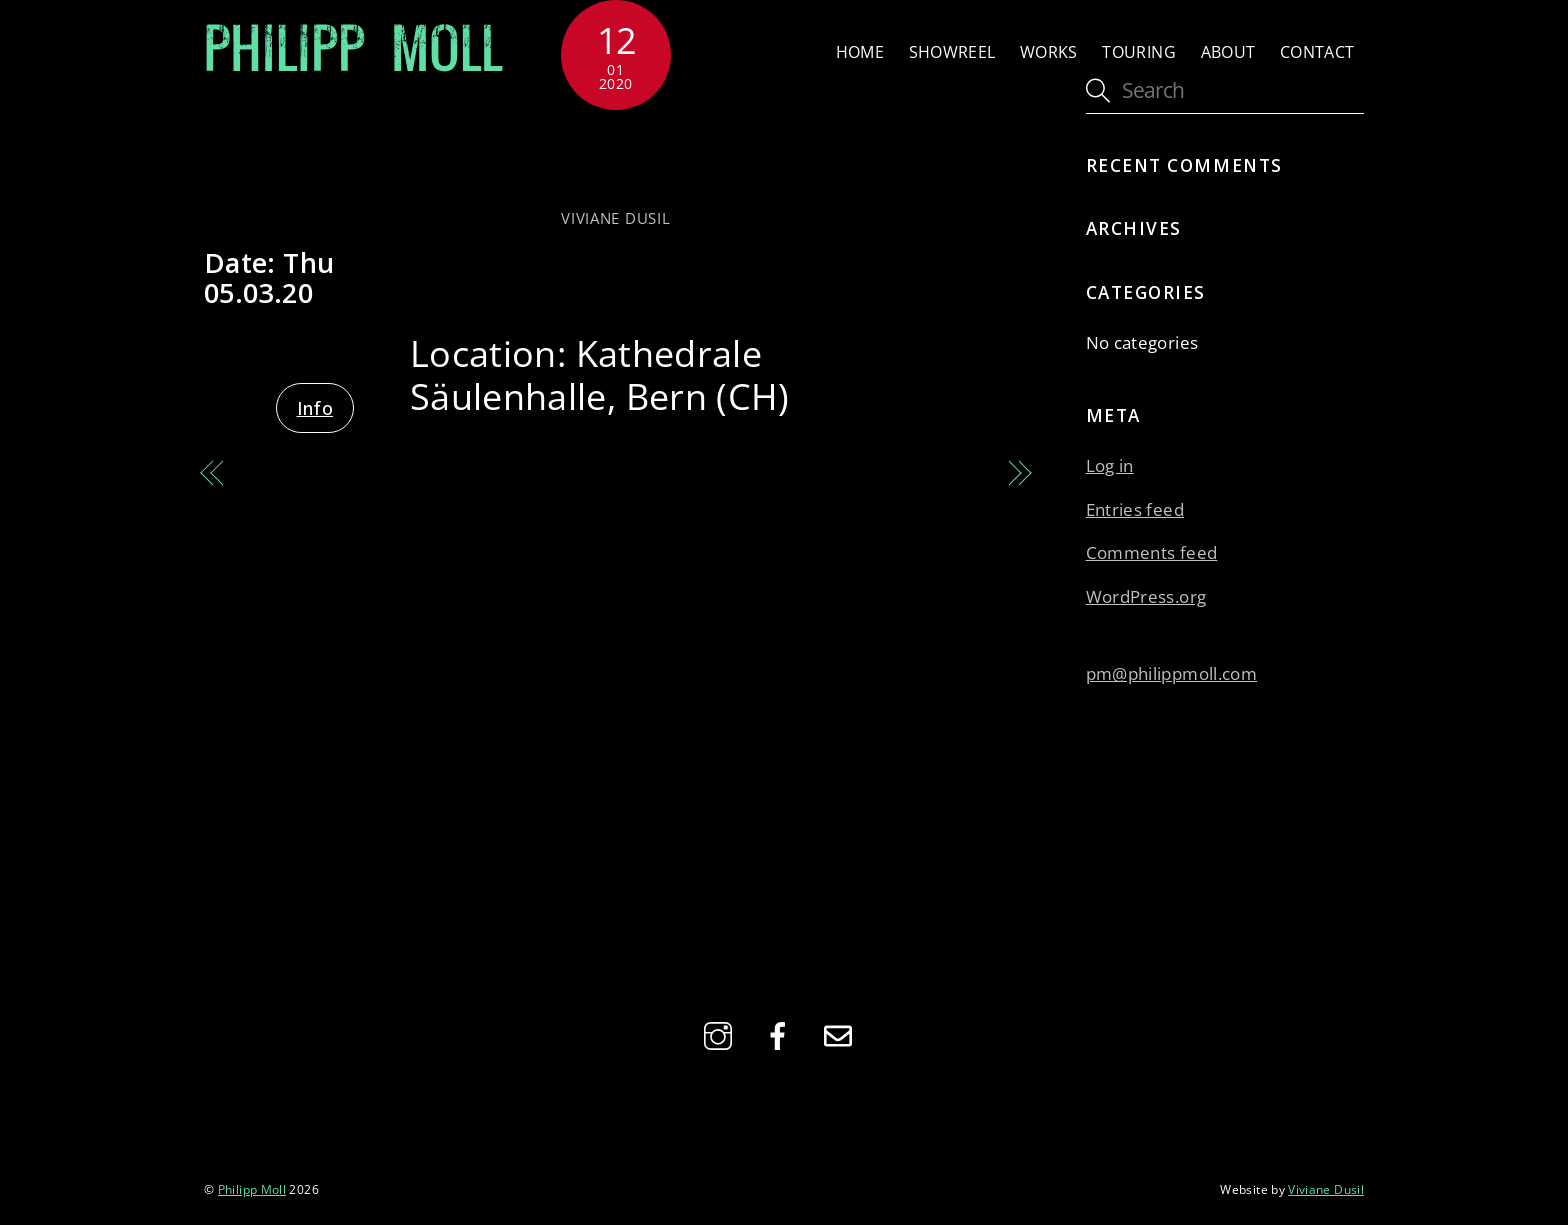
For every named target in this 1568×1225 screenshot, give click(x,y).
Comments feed (1152, 552)
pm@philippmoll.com (1171, 673)
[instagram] (721, 1034)
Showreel (952, 52)
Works (1049, 52)
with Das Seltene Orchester (615, 157)
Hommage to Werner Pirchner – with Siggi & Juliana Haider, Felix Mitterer (395, 503)
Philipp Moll (252, 1189)
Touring (1139, 52)
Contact (1317, 52)
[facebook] (781, 1034)
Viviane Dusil (615, 218)
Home (860, 52)
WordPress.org (1146, 596)
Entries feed (1135, 509)
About (1228, 52)
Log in (1110, 465)
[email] (841, 1034)
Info (315, 408)
